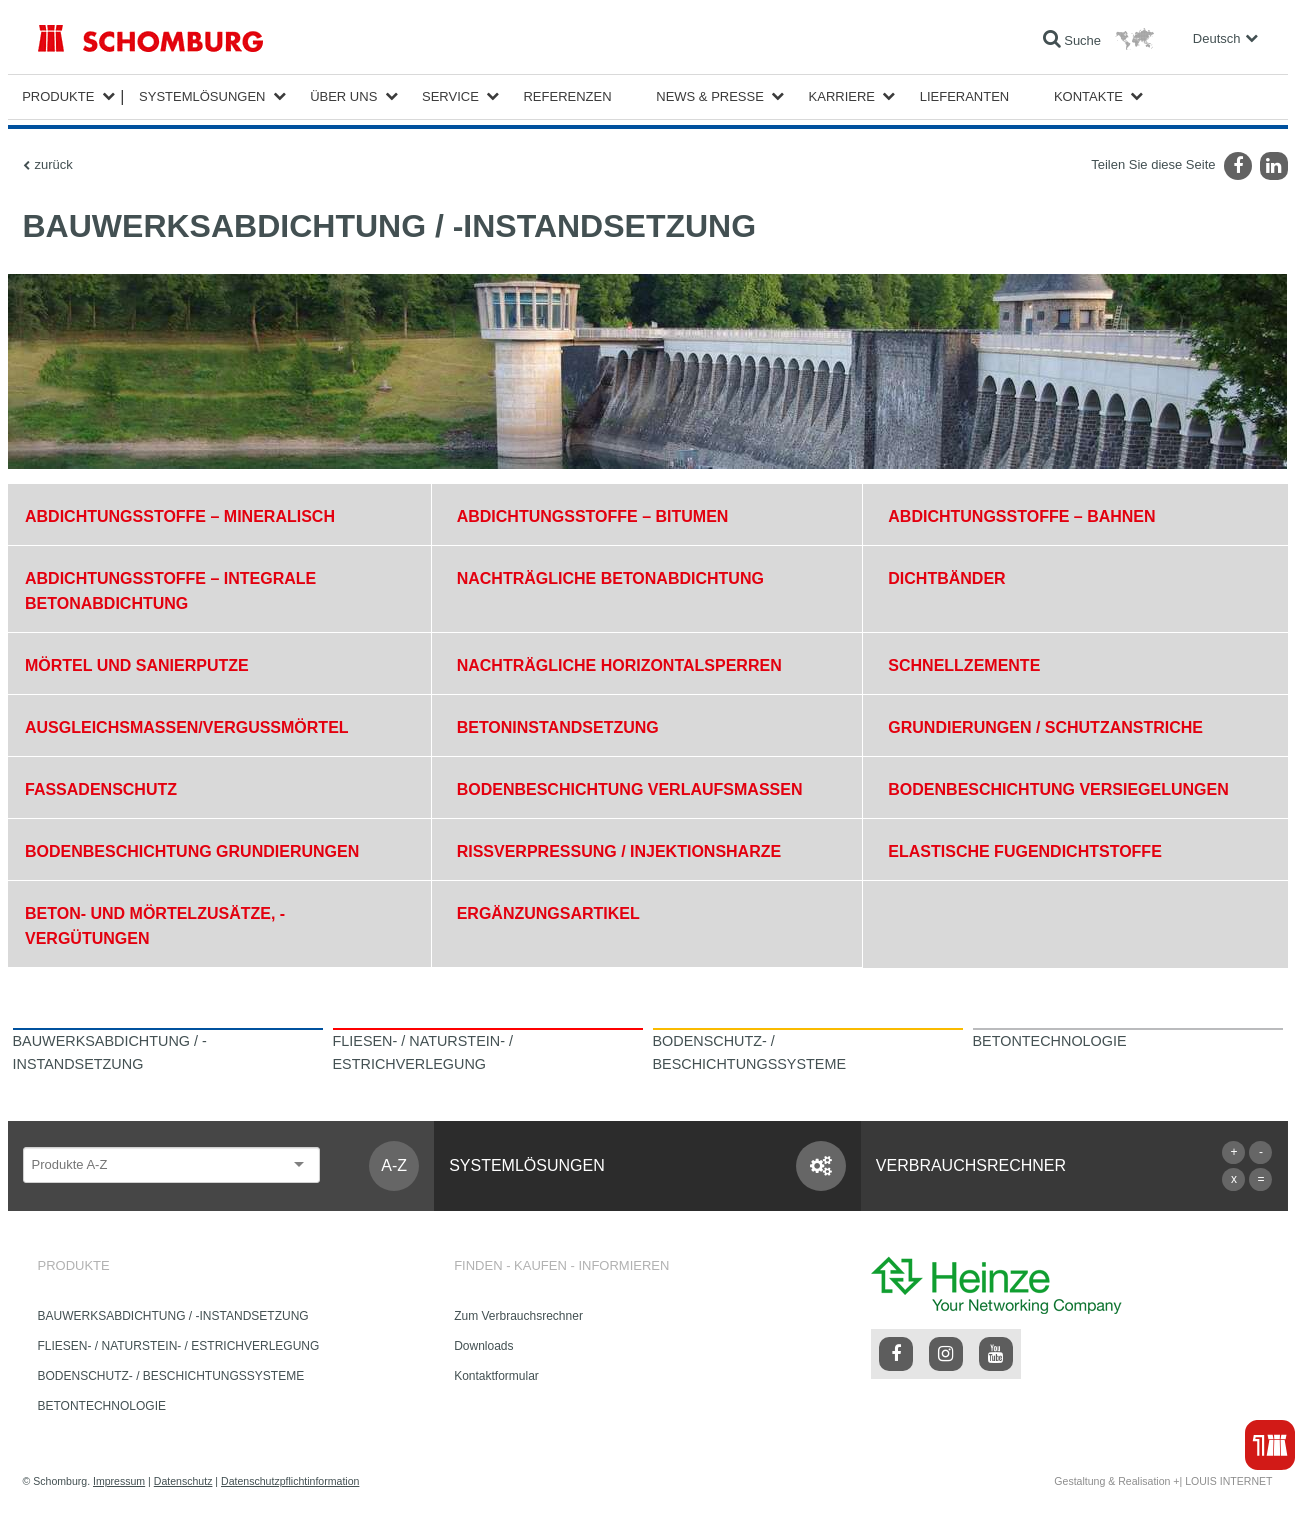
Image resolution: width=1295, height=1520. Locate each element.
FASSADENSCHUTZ (101, 789)
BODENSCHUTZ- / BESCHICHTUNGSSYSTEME (171, 1376)
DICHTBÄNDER (946, 578)
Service (450, 96)
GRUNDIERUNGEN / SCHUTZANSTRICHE (1045, 727)
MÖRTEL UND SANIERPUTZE (137, 665)
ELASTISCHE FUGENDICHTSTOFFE (1025, 851)
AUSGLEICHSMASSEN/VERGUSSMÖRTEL (187, 727)
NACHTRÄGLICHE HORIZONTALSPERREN (619, 665)
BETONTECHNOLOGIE (102, 1406)
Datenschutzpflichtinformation (290, 1481)
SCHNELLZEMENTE (964, 665)
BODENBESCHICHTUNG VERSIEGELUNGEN (1058, 789)
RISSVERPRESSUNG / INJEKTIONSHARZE (619, 851)
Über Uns (343, 96)
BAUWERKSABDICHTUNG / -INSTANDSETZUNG (173, 1316)
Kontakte (1088, 96)
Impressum (119, 1481)
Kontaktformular (496, 1376)
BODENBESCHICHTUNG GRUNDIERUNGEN (192, 851)
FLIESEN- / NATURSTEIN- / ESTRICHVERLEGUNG (179, 1346)
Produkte (58, 96)
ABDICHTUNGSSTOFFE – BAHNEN (1021, 516)
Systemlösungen (202, 96)
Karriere (842, 96)
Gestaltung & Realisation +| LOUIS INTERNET (1163, 1481)
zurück (54, 164)
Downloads (483, 1346)
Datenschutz (183, 1481)
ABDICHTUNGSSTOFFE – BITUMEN (593, 516)
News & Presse (710, 96)
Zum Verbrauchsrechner (518, 1316)
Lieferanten (965, 96)
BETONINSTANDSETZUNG (558, 727)
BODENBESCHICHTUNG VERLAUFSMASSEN (630, 789)
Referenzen (567, 96)
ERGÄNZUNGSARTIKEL (548, 913)
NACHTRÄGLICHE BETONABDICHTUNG (610, 578)
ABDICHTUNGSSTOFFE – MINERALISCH (180, 516)
